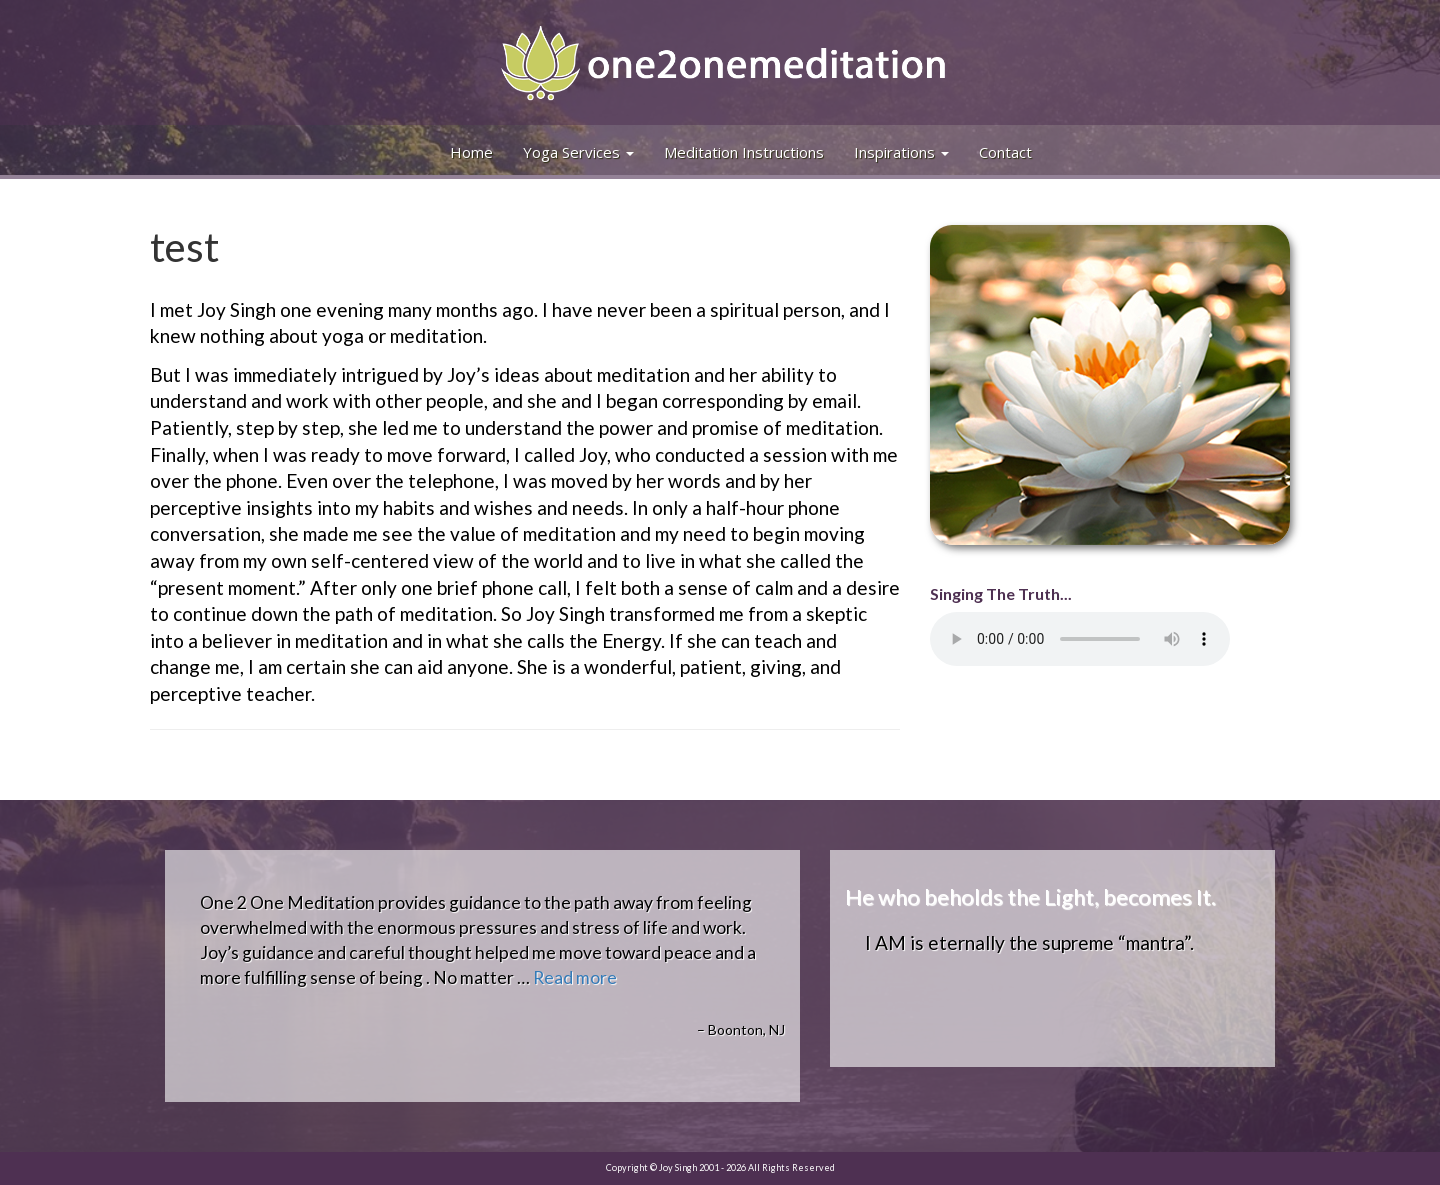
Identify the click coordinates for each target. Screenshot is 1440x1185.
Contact (1005, 152)
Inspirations (901, 152)
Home (471, 152)
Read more (575, 977)
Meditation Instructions (744, 152)
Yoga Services (578, 152)
